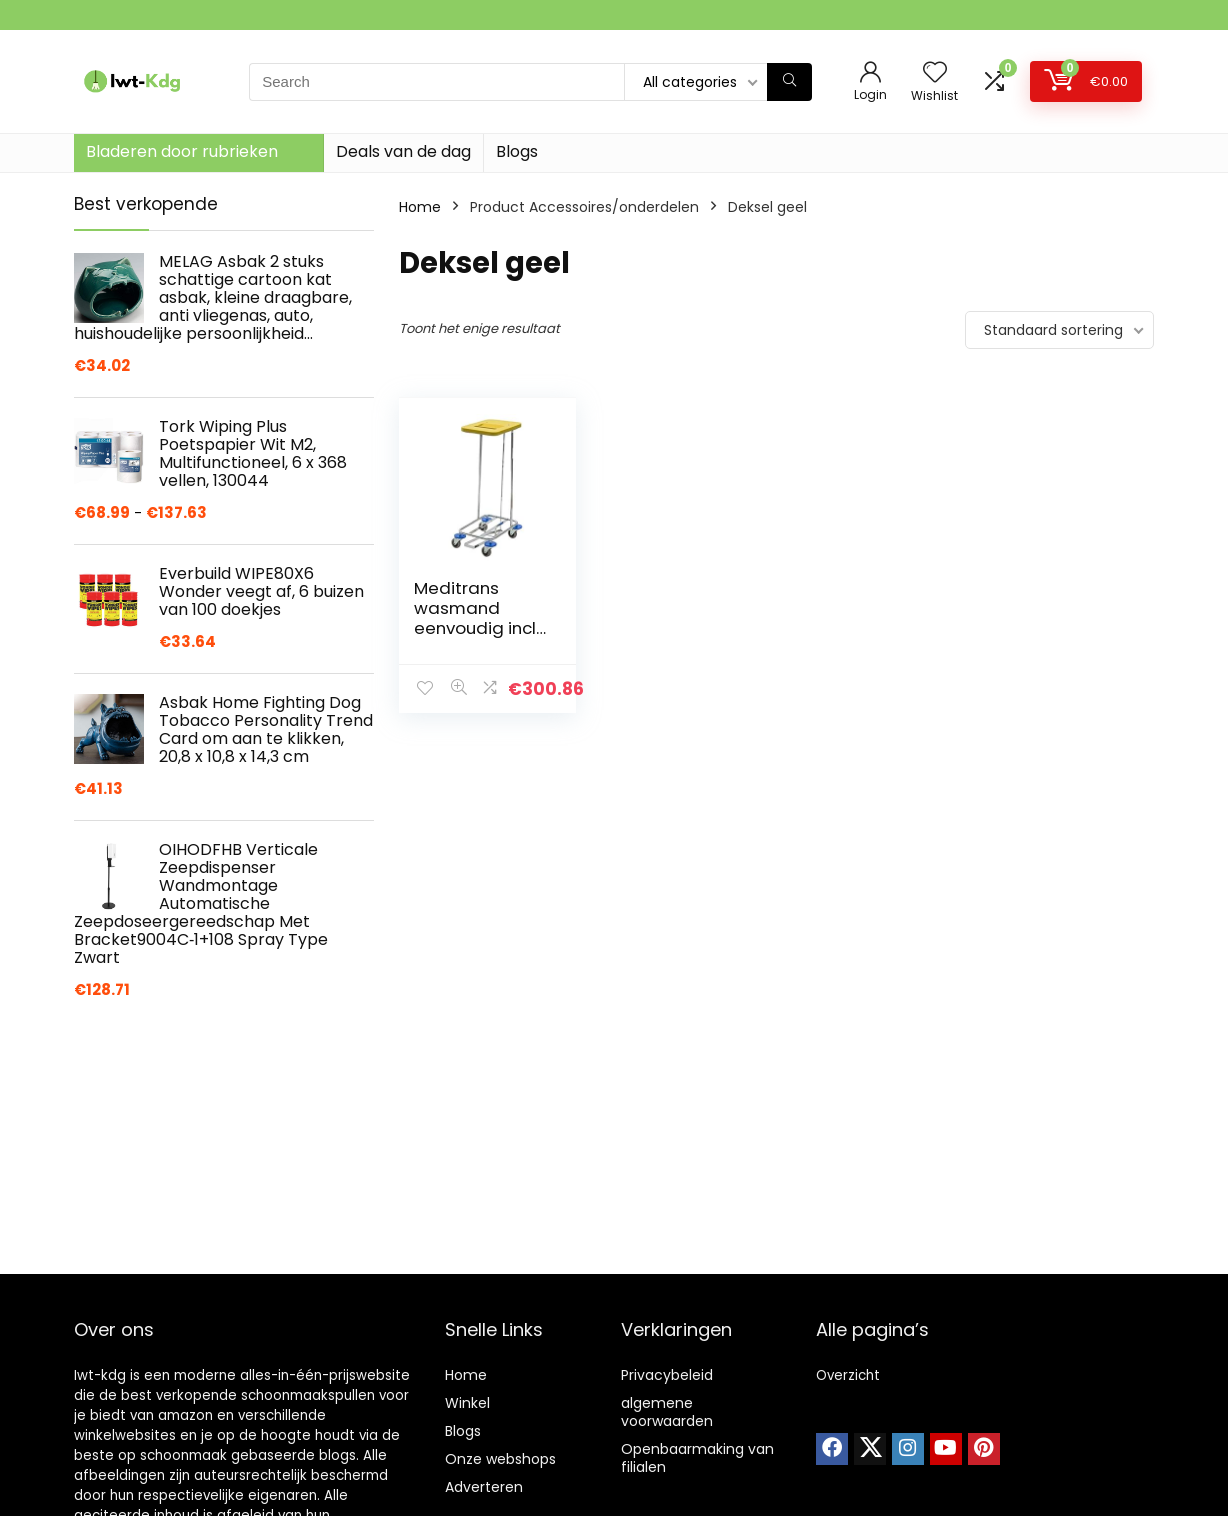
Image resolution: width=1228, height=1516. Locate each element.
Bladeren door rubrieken (182, 151)
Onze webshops (500, 1459)
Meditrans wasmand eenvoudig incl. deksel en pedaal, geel (476, 628)
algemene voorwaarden (667, 1412)
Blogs (517, 151)
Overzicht (848, 1375)
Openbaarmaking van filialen (697, 1458)
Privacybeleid (667, 1375)
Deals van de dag (403, 151)
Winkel (467, 1403)
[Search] (789, 82)
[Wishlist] (935, 73)
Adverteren (484, 1487)
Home (420, 207)
